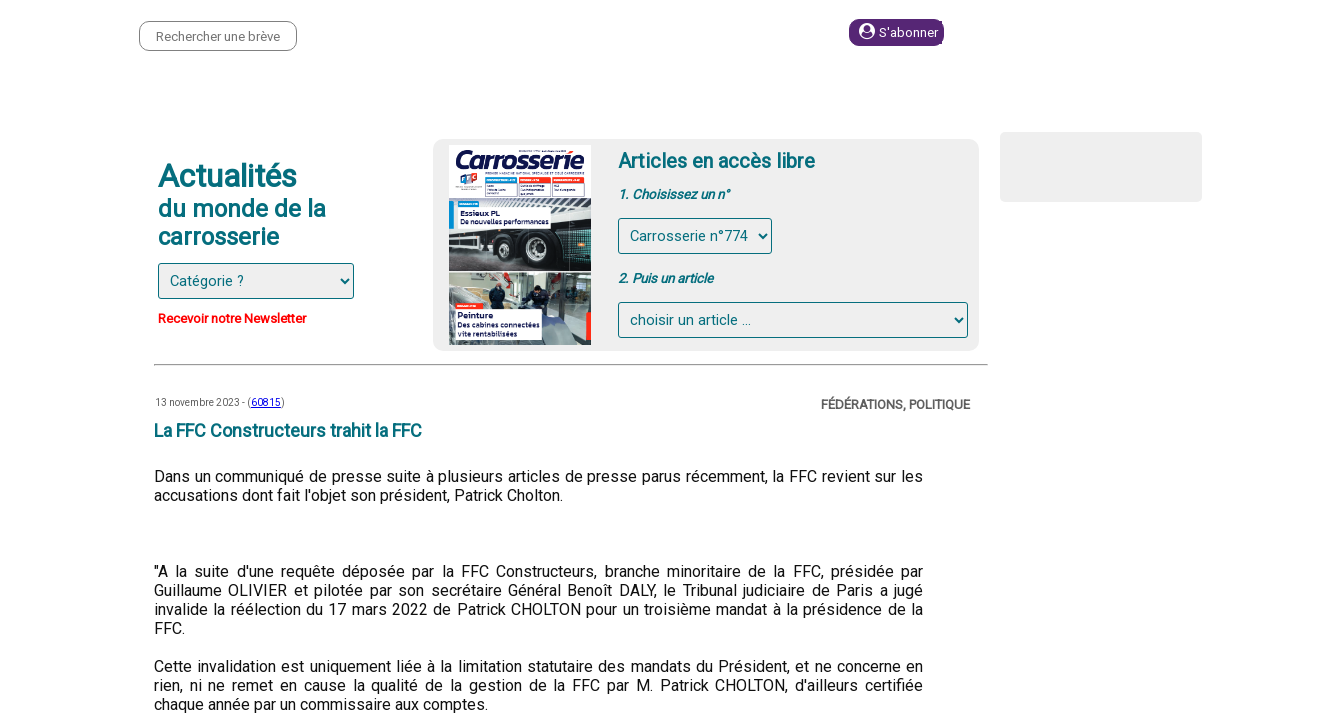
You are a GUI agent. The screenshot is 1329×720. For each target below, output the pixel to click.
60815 (266, 402)
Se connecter (1056, 32)
